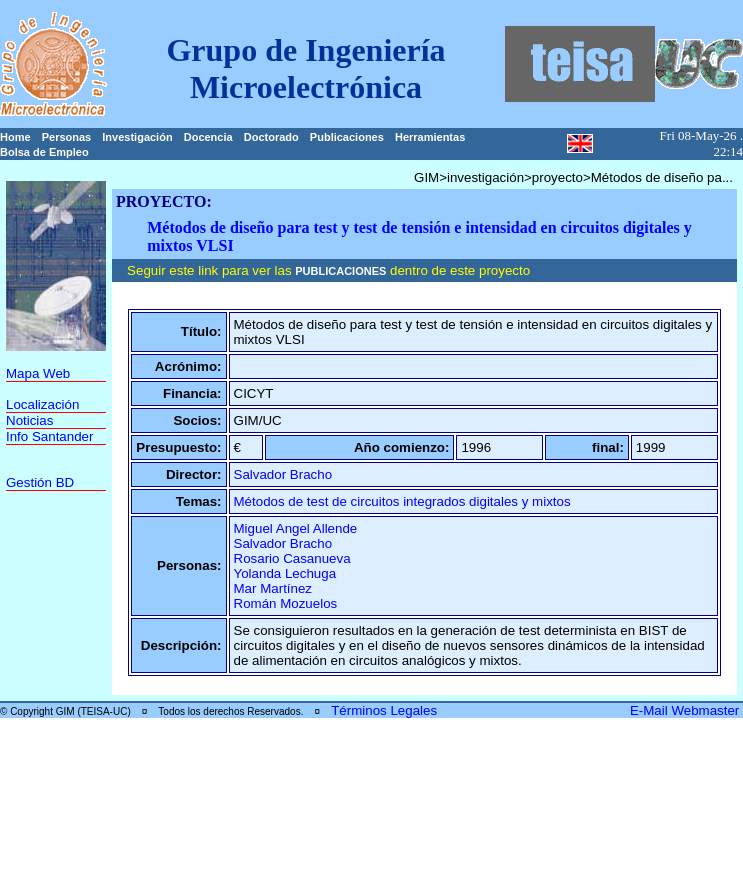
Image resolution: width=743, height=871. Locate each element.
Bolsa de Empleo (44, 152)
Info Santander (49, 436)
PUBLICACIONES (340, 271)
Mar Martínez (273, 588)
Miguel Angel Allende (296, 528)
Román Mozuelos (286, 603)
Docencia (208, 137)
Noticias (29, 420)
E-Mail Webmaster (686, 710)
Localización (42, 404)
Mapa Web (38, 373)
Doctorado (271, 137)
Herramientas (430, 137)
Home (15, 137)
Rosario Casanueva (292, 558)
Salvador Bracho (283, 474)
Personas (67, 137)
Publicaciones (347, 137)
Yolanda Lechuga (285, 573)
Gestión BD (40, 482)
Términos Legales (384, 710)
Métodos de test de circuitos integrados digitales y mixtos (402, 501)
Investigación (137, 137)
